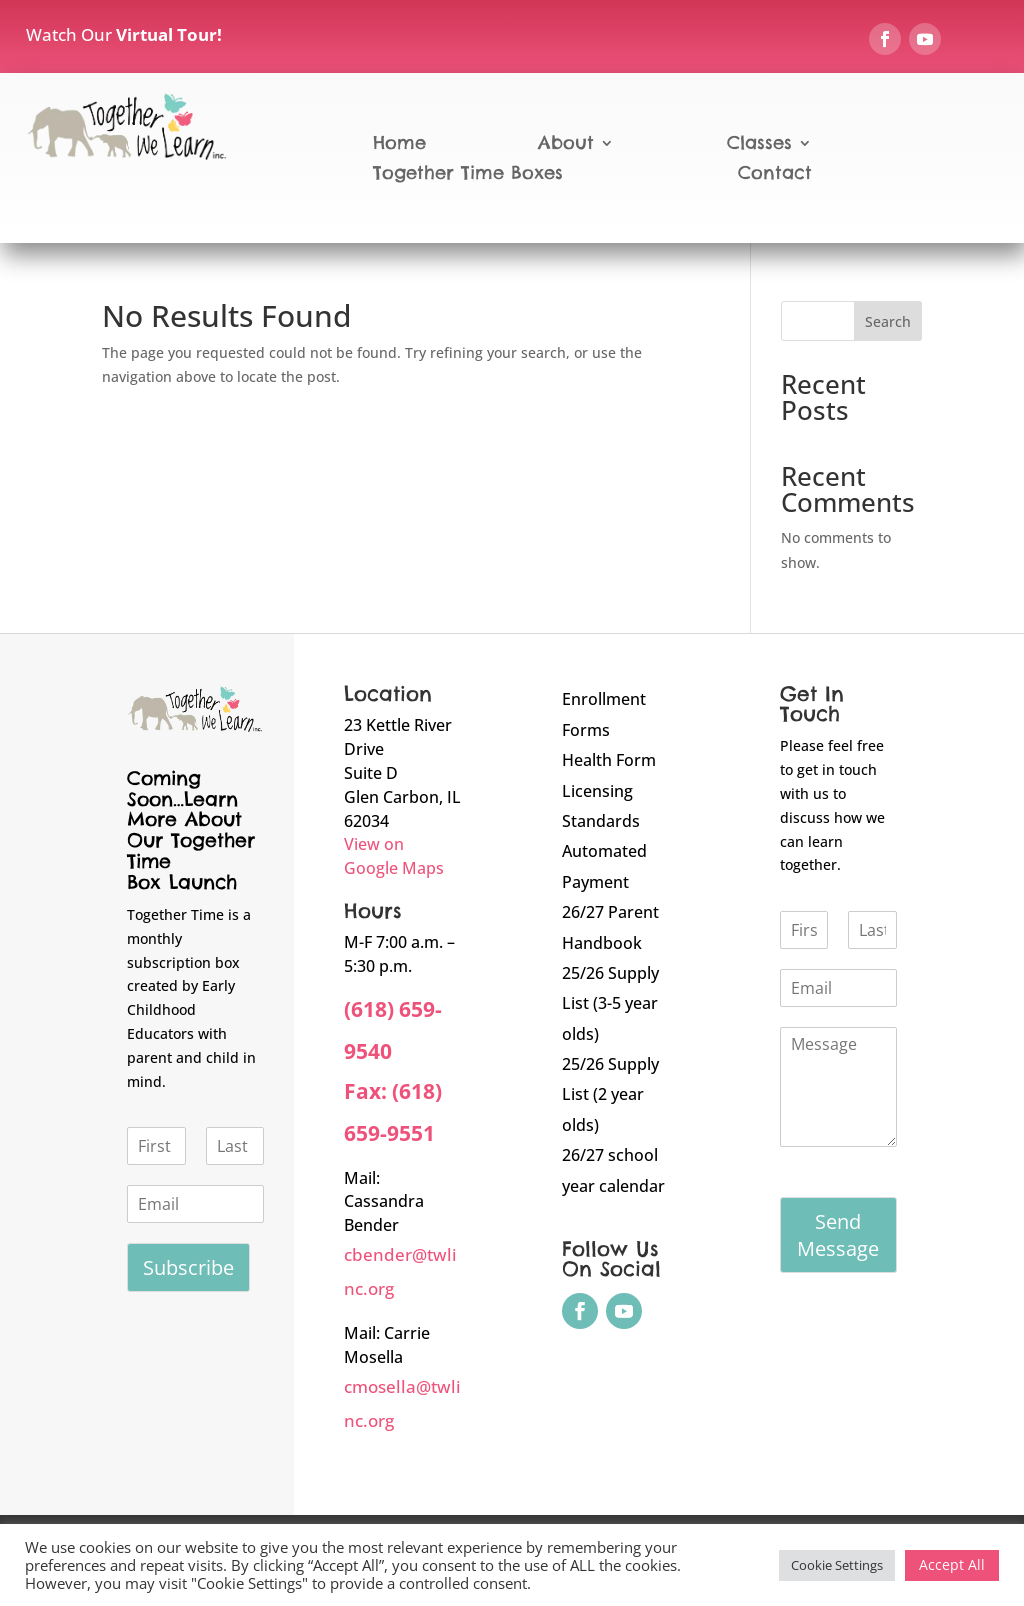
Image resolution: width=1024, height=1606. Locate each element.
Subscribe (188, 1267)
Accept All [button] (952, 1564)
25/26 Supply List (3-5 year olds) (610, 1003)
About (566, 145)
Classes (759, 145)
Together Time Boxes (468, 175)
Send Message (838, 1235)
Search (888, 321)
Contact (775, 175)
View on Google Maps (394, 856)
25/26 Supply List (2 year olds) (610, 1094)
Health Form (609, 760)
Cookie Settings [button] (837, 1565)
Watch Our (124, 34)
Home (399, 145)
